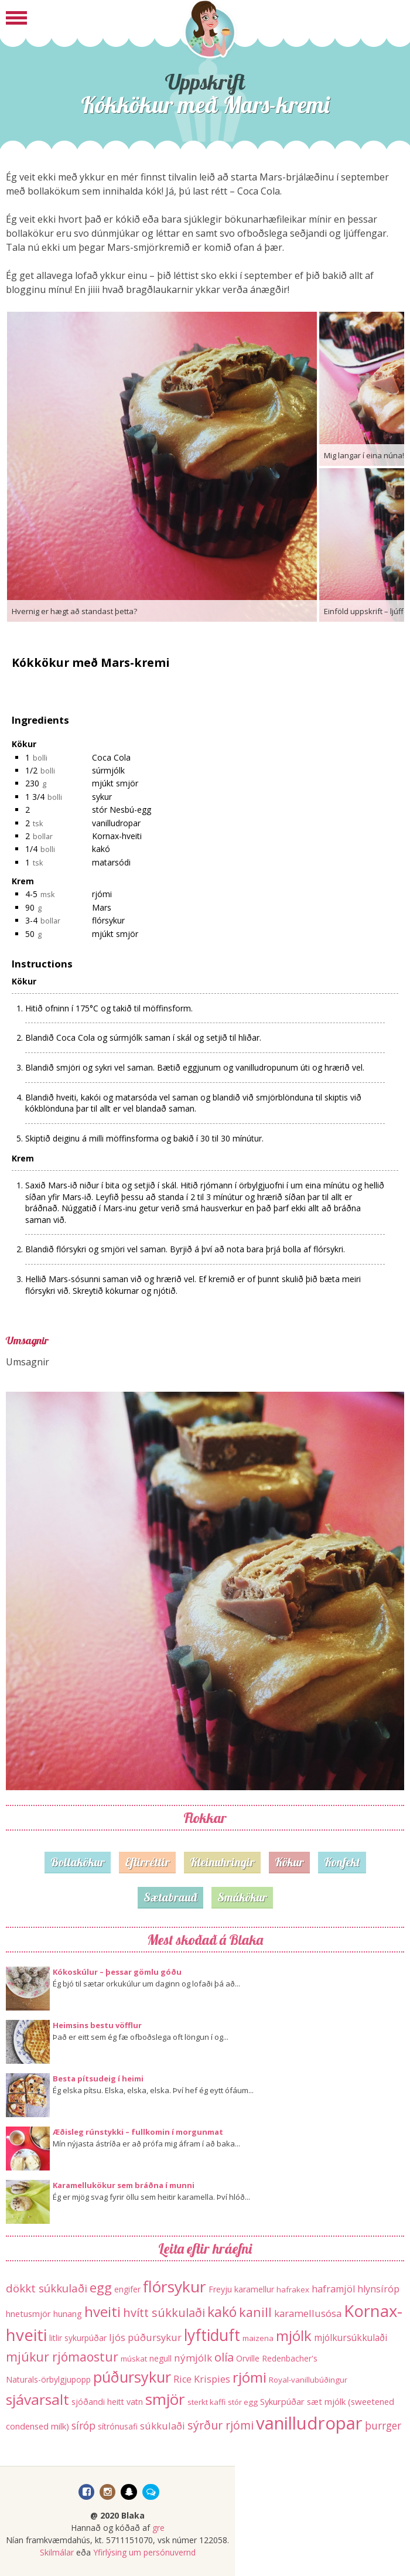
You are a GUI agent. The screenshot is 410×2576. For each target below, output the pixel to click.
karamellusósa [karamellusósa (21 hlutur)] (307, 2313)
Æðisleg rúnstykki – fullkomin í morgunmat (138, 2132)
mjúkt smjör (115, 783)
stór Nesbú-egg (121, 809)
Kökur (289, 1862)
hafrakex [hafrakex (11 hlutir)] (292, 2289)
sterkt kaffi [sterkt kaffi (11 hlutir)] (206, 2402)
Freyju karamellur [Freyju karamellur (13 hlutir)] (241, 2289)
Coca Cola (111, 757)
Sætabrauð (170, 1897)
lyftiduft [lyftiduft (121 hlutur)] (212, 2335)
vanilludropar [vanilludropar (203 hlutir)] (309, 2423)
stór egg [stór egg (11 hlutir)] (243, 2402)
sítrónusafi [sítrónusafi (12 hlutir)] (118, 2426)
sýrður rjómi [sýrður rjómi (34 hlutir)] (220, 2425)
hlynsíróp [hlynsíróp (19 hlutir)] (378, 2288)
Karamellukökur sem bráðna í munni (123, 2185)
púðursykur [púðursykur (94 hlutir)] (132, 2377)
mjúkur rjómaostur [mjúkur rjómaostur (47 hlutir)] (62, 2356)
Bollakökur (77, 1862)
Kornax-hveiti (117, 835)
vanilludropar (116, 823)
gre (158, 2527)
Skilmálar (57, 2552)
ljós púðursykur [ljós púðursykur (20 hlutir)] (145, 2337)
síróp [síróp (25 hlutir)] (83, 2425)
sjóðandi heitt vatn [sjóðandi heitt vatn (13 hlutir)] (107, 2401)
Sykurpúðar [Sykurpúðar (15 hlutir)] (282, 2401)
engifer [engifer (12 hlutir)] (127, 2289)
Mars (101, 907)
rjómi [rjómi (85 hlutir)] (249, 2377)
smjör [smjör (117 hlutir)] (165, 2399)
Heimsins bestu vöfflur (97, 2025)
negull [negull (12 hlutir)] (160, 2358)
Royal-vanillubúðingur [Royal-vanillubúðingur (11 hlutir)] (308, 2379)
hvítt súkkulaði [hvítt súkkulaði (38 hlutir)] (164, 2313)
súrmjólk (108, 770)
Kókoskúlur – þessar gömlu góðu (117, 1972)
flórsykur (108, 920)
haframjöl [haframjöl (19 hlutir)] (333, 2288)
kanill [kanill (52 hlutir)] (255, 2312)
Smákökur (242, 1897)
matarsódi (111, 862)
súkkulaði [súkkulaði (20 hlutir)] (162, 2425)
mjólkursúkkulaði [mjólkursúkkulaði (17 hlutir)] (350, 2337)
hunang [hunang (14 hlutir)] (67, 2313)
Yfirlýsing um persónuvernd (144, 2552)
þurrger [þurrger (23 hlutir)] (383, 2425)
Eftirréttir (147, 1862)
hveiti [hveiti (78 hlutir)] (102, 2311)
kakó (101, 848)
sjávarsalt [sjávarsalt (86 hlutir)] (37, 2399)
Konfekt (342, 1862)
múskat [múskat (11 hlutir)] (134, 2358)
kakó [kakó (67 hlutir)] (222, 2311)
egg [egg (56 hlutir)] (101, 2287)
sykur (102, 796)
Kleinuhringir (222, 1862)
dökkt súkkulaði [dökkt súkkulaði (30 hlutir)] (46, 2288)
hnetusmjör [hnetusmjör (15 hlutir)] (28, 2313)
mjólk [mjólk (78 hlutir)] (294, 2335)
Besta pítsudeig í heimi (98, 2078)
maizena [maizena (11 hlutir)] (258, 2338)
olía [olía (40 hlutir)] (224, 2357)
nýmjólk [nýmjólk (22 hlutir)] (193, 2357)
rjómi (102, 893)
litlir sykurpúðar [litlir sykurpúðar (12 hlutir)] (78, 2337)
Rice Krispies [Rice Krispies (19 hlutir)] (201, 2379)
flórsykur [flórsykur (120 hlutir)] (174, 2286)
